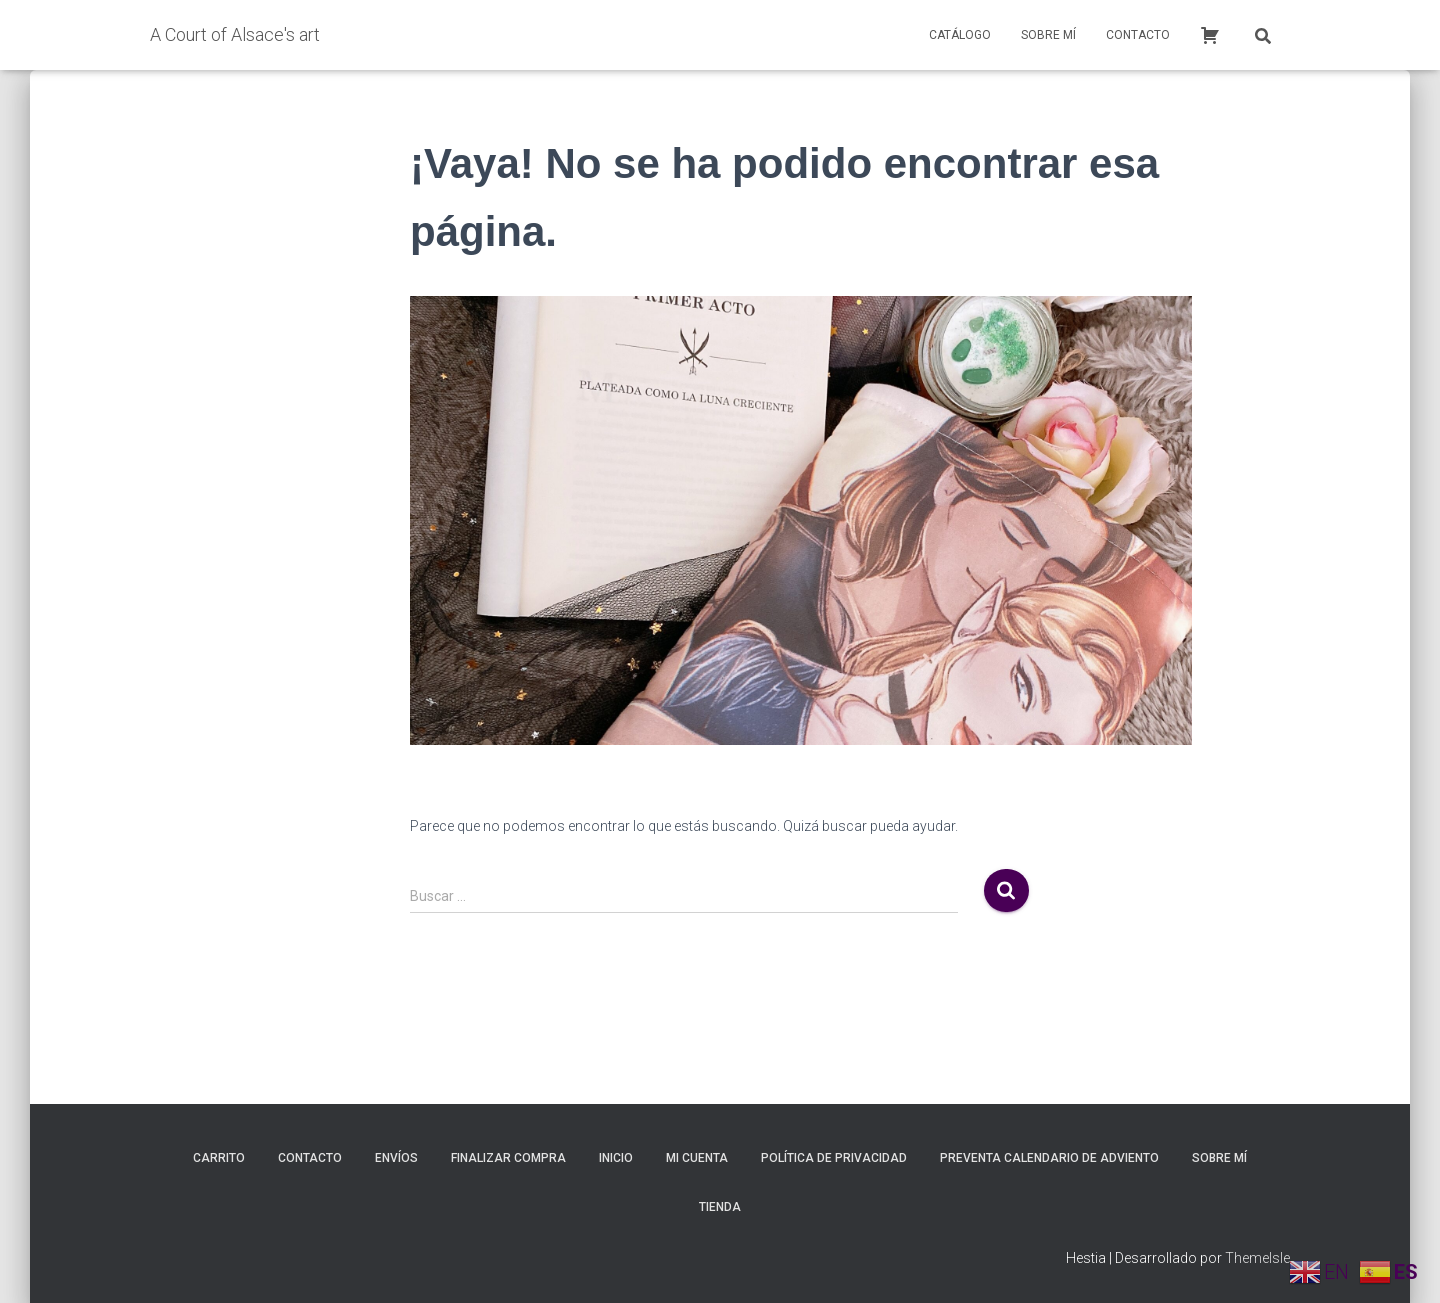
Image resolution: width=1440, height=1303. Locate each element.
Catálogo (960, 35)
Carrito (219, 1158)
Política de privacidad (834, 1158)
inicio (616, 1158)
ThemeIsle (1257, 1258)
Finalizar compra (508, 1158)
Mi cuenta (697, 1158)
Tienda (720, 1207)
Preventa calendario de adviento (1049, 1158)
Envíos (396, 1158)
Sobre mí (1048, 35)
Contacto (1138, 35)
